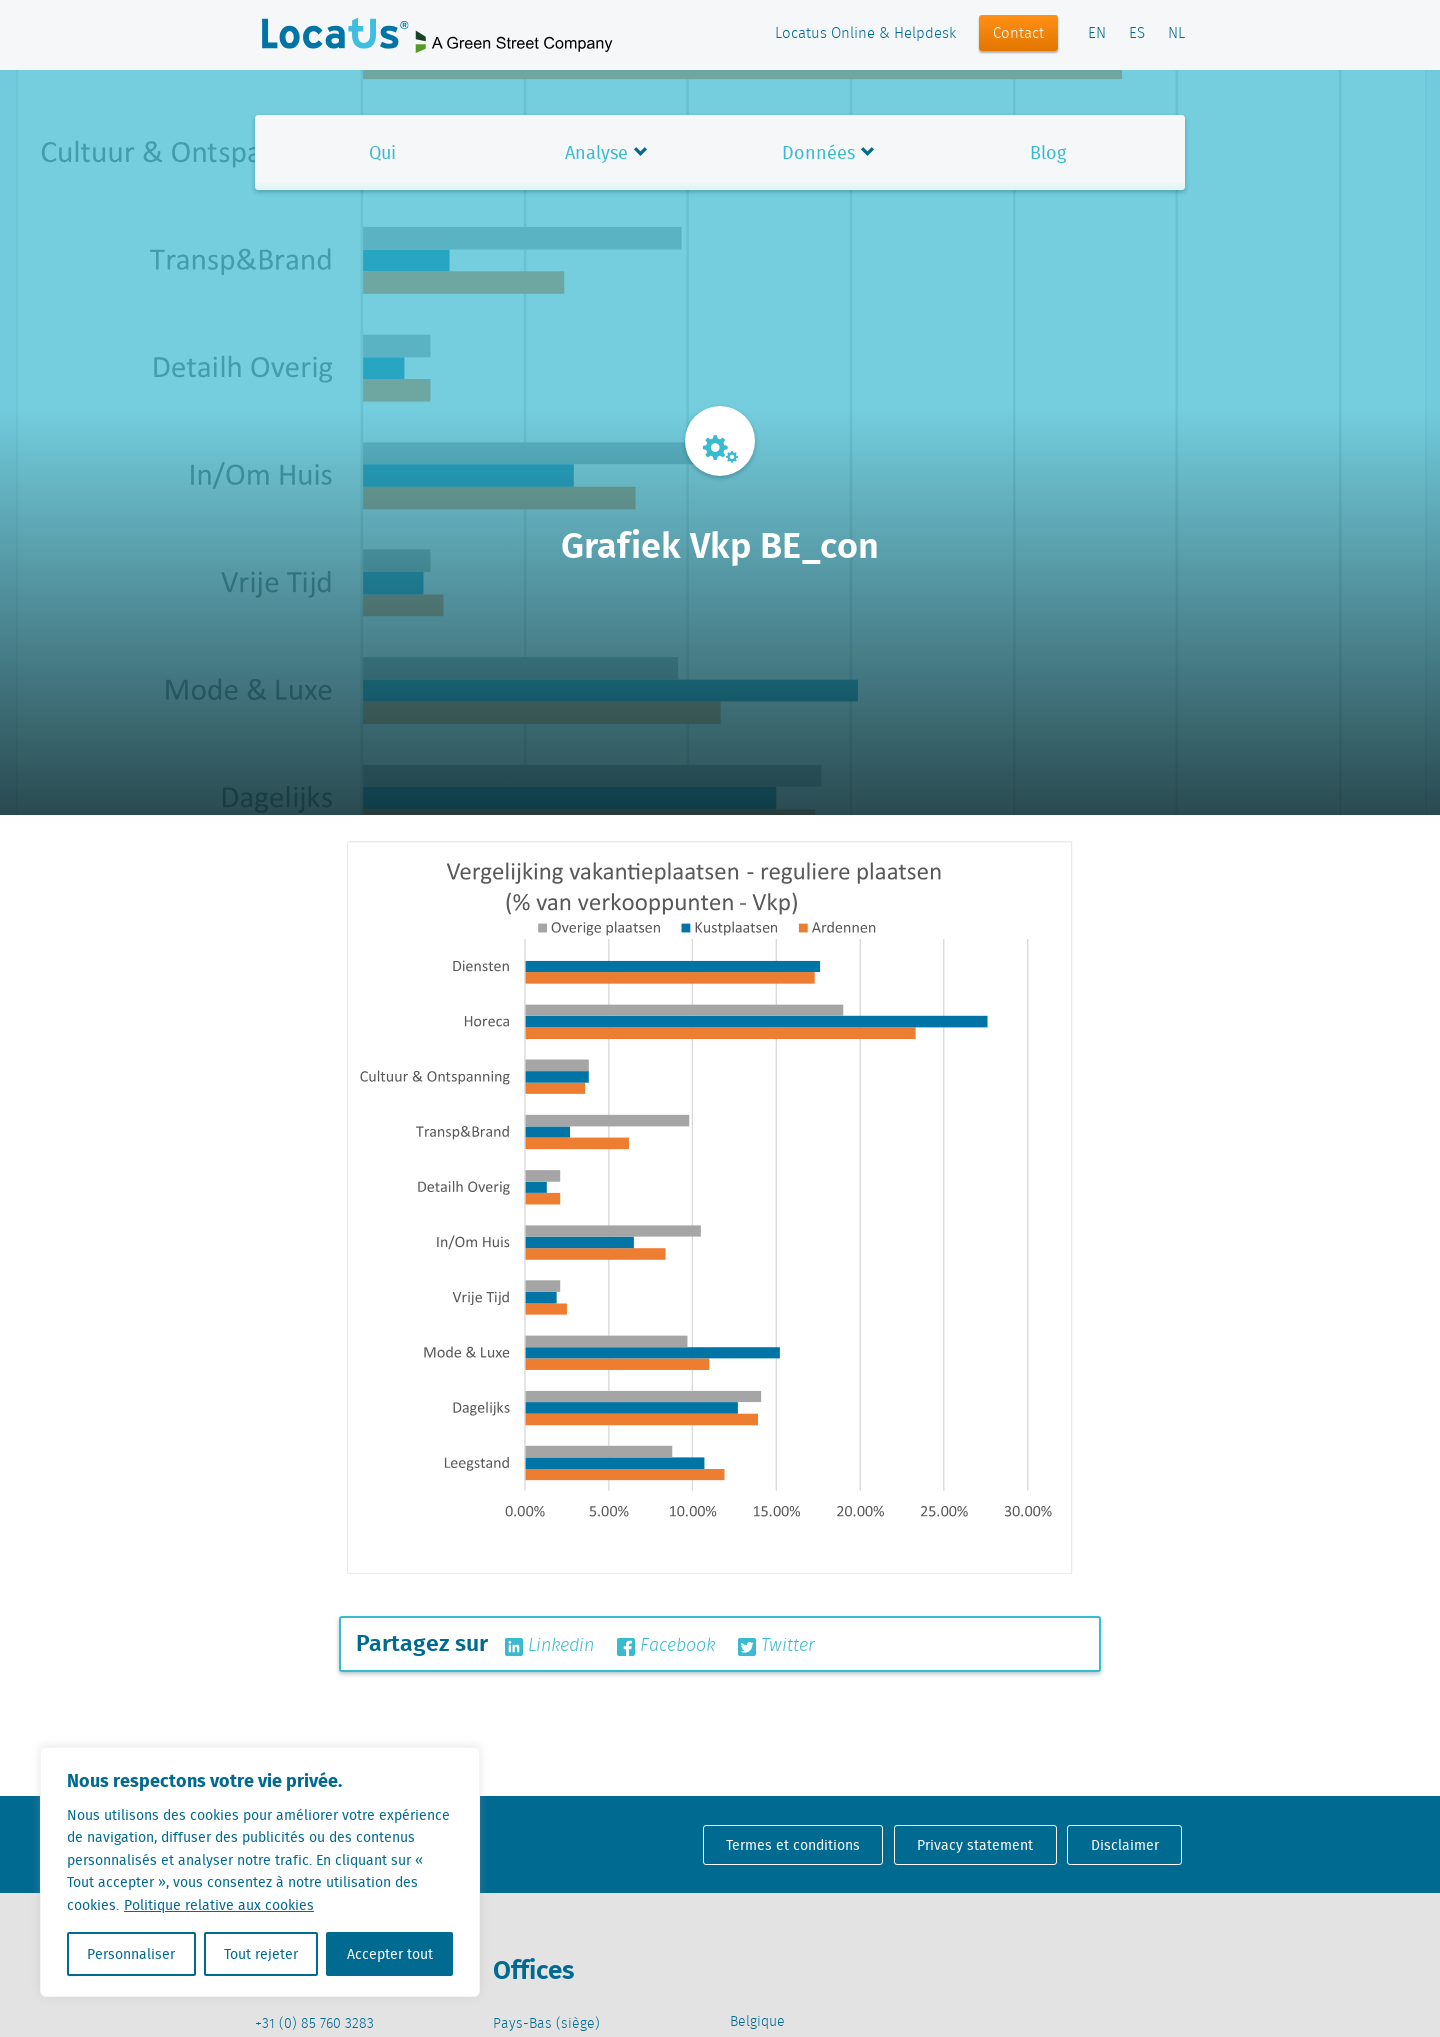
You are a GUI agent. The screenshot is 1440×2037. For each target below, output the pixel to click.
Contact (1018, 34)
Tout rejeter (261, 1954)
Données (818, 152)
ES (1137, 34)
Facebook (666, 1646)
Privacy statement (975, 1845)
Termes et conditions (793, 1845)
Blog (1048, 152)
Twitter (776, 1646)
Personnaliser (131, 1954)
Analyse (596, 152)
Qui (382, 152)
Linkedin (549, 1646)
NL (1176, 34)
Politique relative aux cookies (219, 1905)
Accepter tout (390, 1954)
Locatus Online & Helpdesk (865, 34)
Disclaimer (1125, 1845)
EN (1097, 34)
